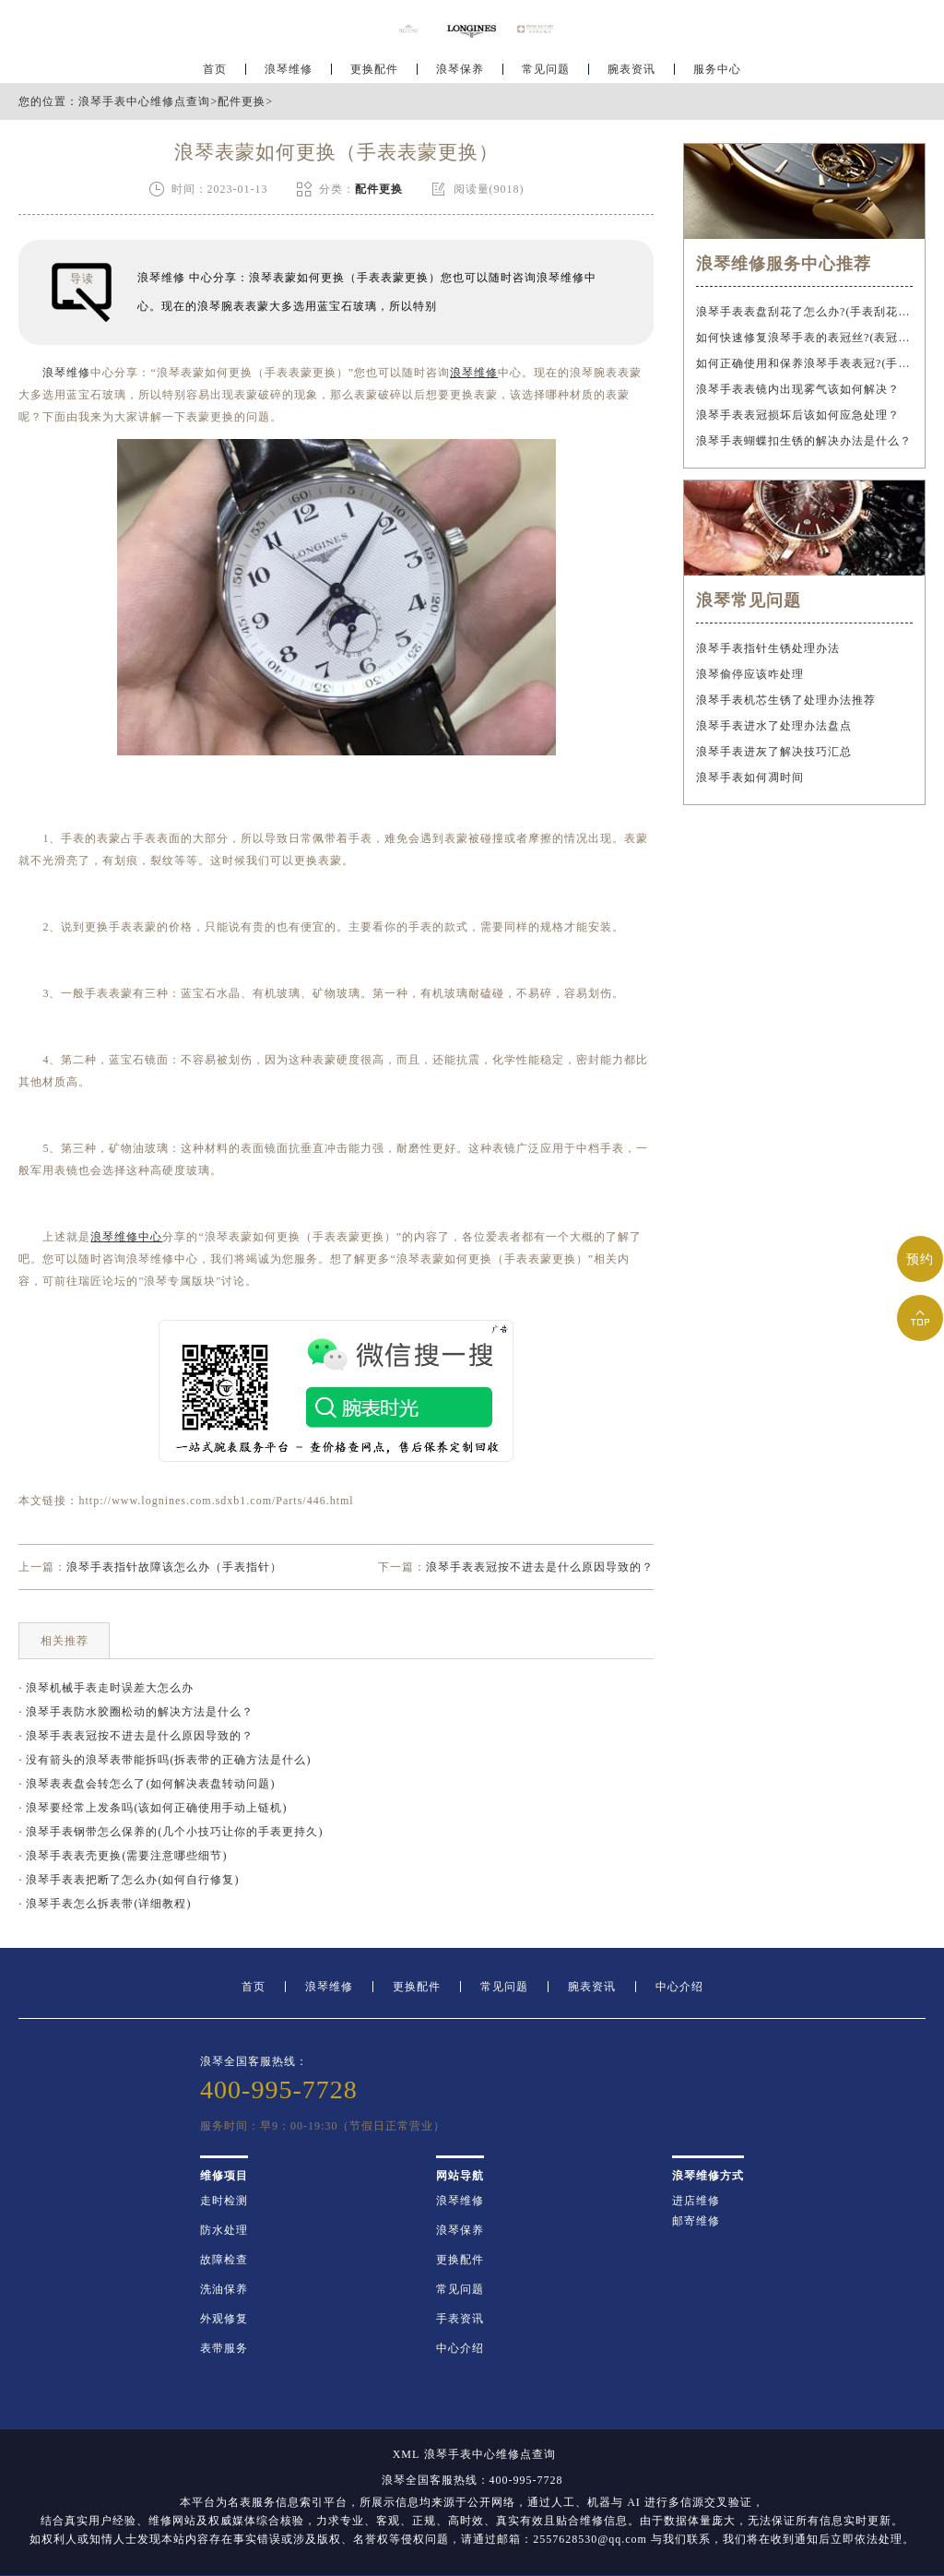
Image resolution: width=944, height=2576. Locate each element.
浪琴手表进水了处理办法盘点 (774, 725)
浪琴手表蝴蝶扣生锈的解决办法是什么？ (804, 440)
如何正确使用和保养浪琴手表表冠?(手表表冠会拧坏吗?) (804, 363)
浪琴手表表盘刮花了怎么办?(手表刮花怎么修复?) (804, 311)
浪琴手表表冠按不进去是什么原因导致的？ (540, 1567)
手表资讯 (460, 2318)
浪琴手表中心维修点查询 (144, 101)
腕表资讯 (631, 70)
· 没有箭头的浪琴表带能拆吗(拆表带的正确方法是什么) (164, 1759)
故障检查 (224, 2259)
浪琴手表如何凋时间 (750, 777)
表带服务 (224, 2348)
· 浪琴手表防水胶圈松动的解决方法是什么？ (136, 1711)
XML (406, 2454)
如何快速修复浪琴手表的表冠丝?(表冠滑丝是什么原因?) (804, 337)
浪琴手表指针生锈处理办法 (768, 648)
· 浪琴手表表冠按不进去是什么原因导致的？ (136, 1735)
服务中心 (717, 70)
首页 (215, 70)
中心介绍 (679, 1986)
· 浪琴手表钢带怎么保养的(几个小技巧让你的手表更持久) (170, 1831)
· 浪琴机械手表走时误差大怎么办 (106, 1687)
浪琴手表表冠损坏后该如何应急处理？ (798, 415)
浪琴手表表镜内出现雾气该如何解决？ (798, 389)
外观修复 (224, 2318)
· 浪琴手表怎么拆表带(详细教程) (104, 1903)
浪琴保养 (460, 70)
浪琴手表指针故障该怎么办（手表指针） (174, 1567)
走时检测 (224, 2200)
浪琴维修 (289, 70)
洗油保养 (224, 2289)
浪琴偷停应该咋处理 (750, 674)
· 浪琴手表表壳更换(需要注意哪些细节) (122, 1855)
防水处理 (224, 2230)
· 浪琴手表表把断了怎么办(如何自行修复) (128, 1879)
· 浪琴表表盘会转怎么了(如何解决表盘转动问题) (146, 1783)
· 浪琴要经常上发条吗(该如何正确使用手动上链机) (152, 1807)
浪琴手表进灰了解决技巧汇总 (774, 751)
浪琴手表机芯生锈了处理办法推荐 (786, 700)
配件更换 (242, 101)
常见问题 (546, 70)
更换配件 (374, 70)
